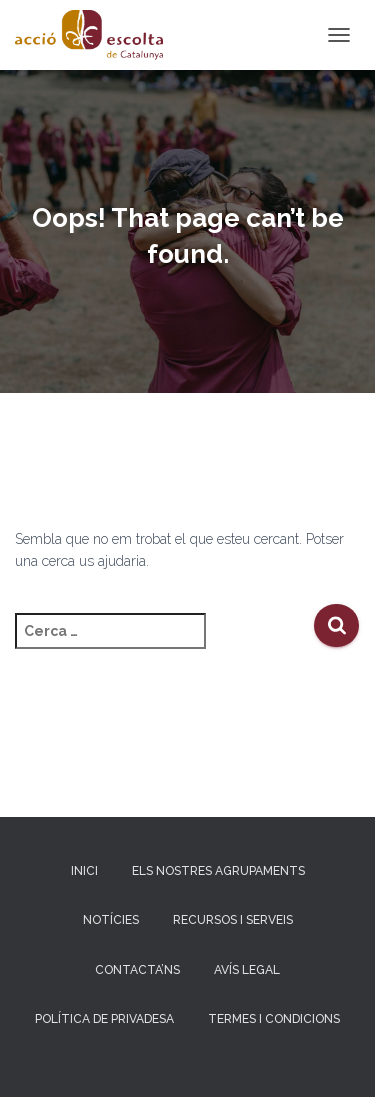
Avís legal (247, 970)
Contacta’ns (137, 970)
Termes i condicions (274, 1019)
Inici (84, 871)
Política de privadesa (104, 1019)
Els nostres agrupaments (218, 871)
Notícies (111, 920)
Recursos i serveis (233, 920)
